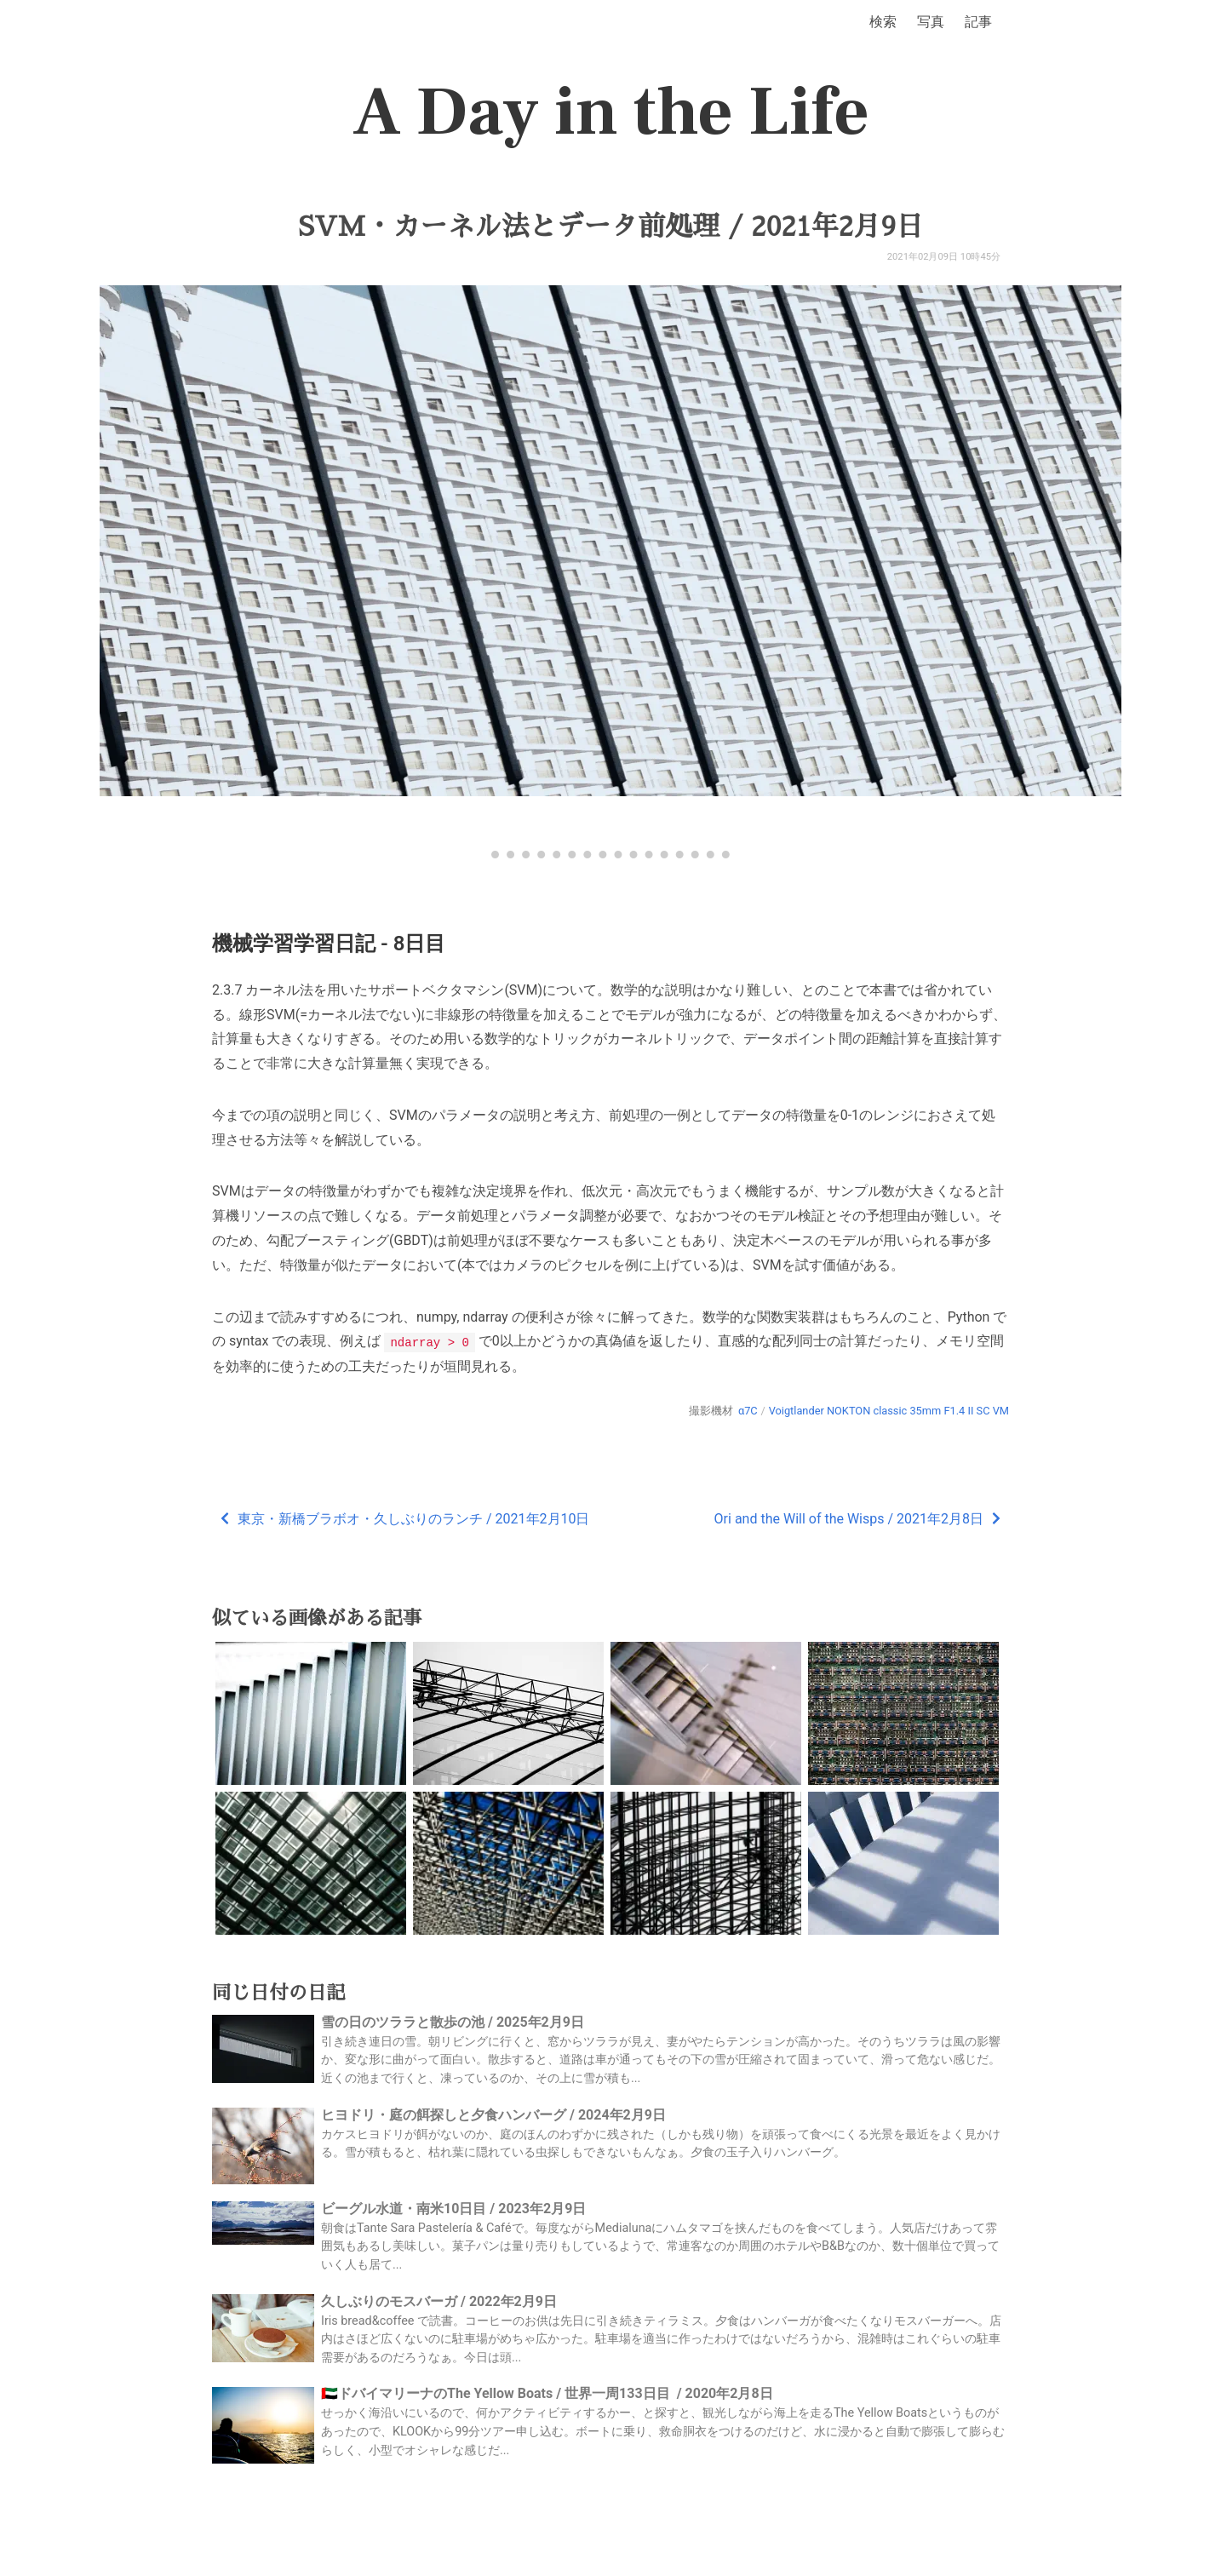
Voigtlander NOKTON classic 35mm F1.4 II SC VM (889, 1409)
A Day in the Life (611, 112)
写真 (930, 22)
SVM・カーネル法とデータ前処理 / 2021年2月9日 (611, 226)
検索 (883, 22)
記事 (978, 22)
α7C (748, 1409)
